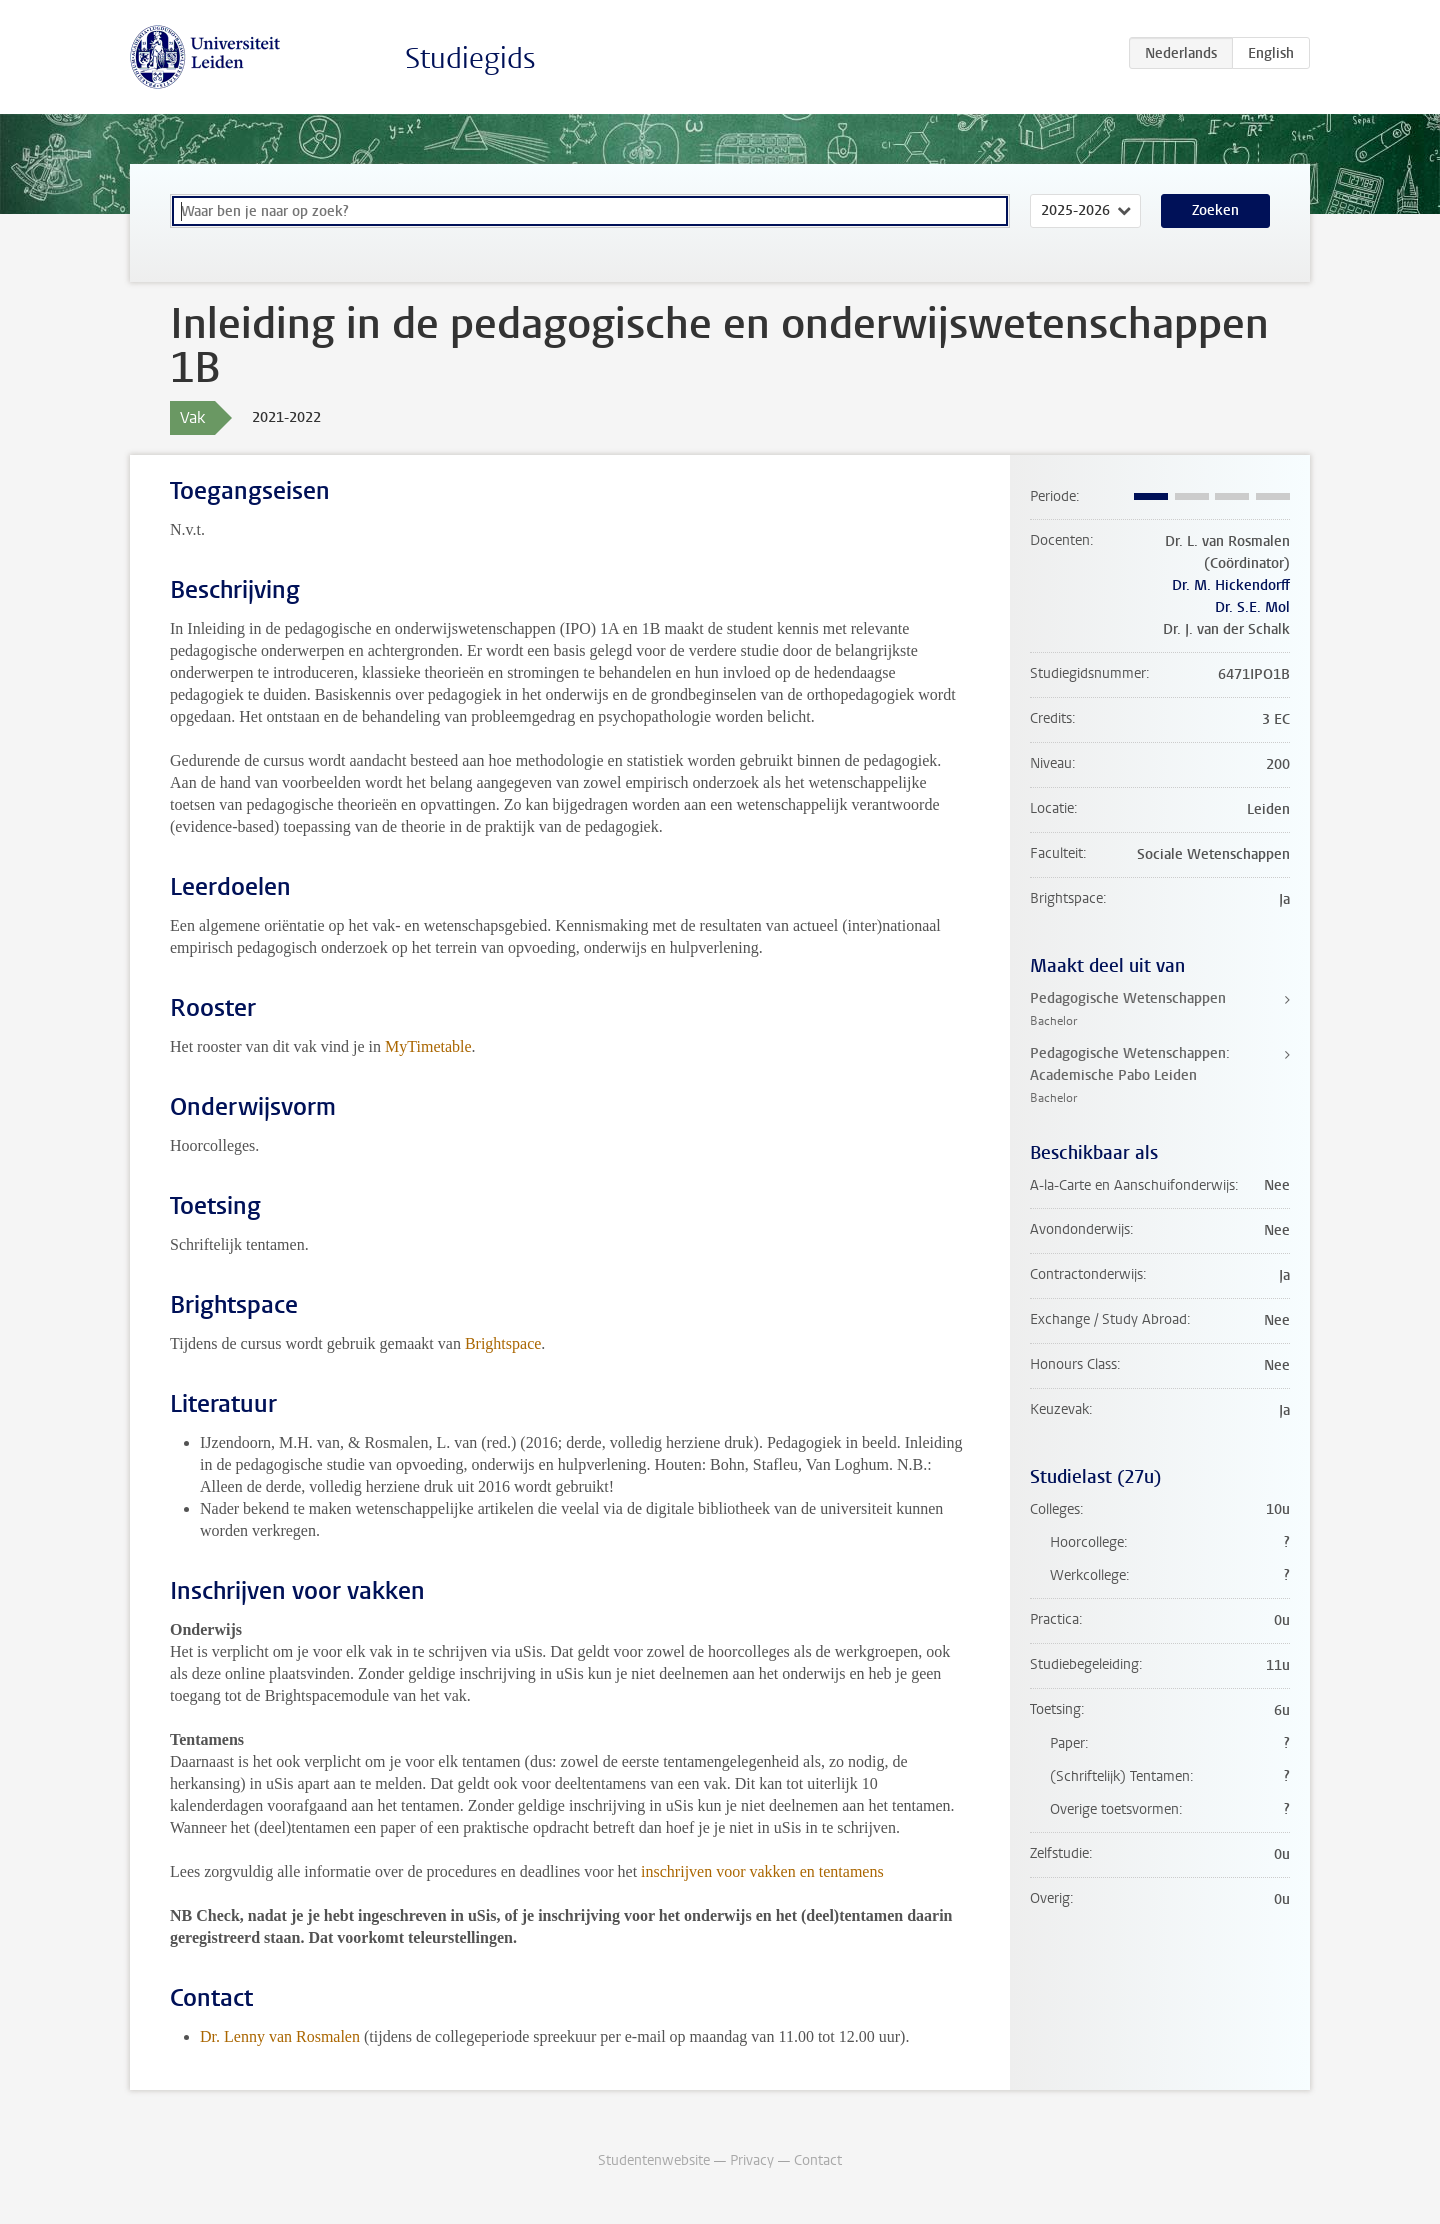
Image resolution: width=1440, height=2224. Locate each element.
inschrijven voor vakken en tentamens (762, 1871)
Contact (818, 2160)
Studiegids (470, 58)
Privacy (752, 2160)
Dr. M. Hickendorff (1231, 585)
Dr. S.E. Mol (1252, 607)
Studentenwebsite (654, 2160)
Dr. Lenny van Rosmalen (280, 2036)
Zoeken (1215, 210)
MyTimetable (428, 1046)
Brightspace (503, 1343)
